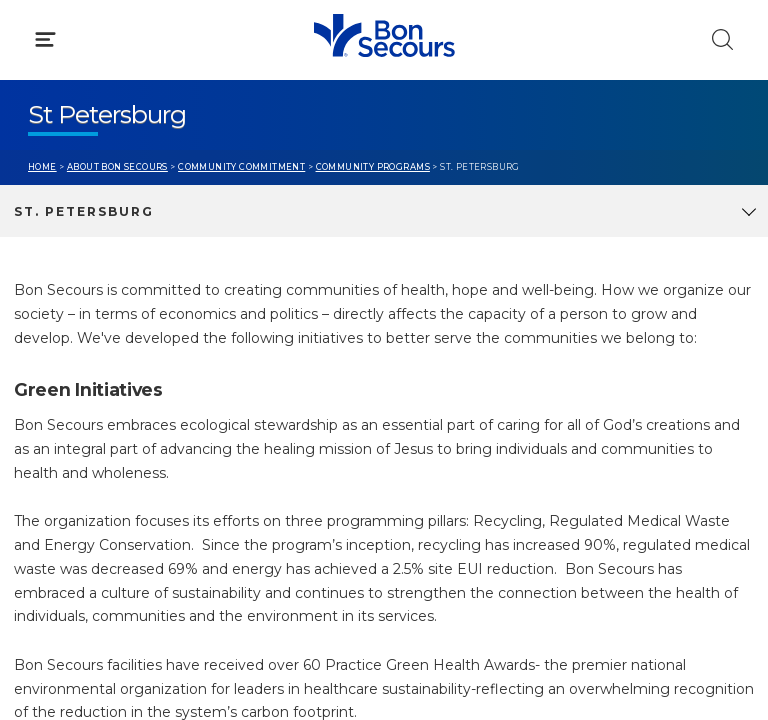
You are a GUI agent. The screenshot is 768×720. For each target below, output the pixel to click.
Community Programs (373, 167)
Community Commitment (241, 167)
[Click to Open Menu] (45, 39)
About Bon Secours (117, 167)
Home (42, 167)
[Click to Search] (722, 39)
